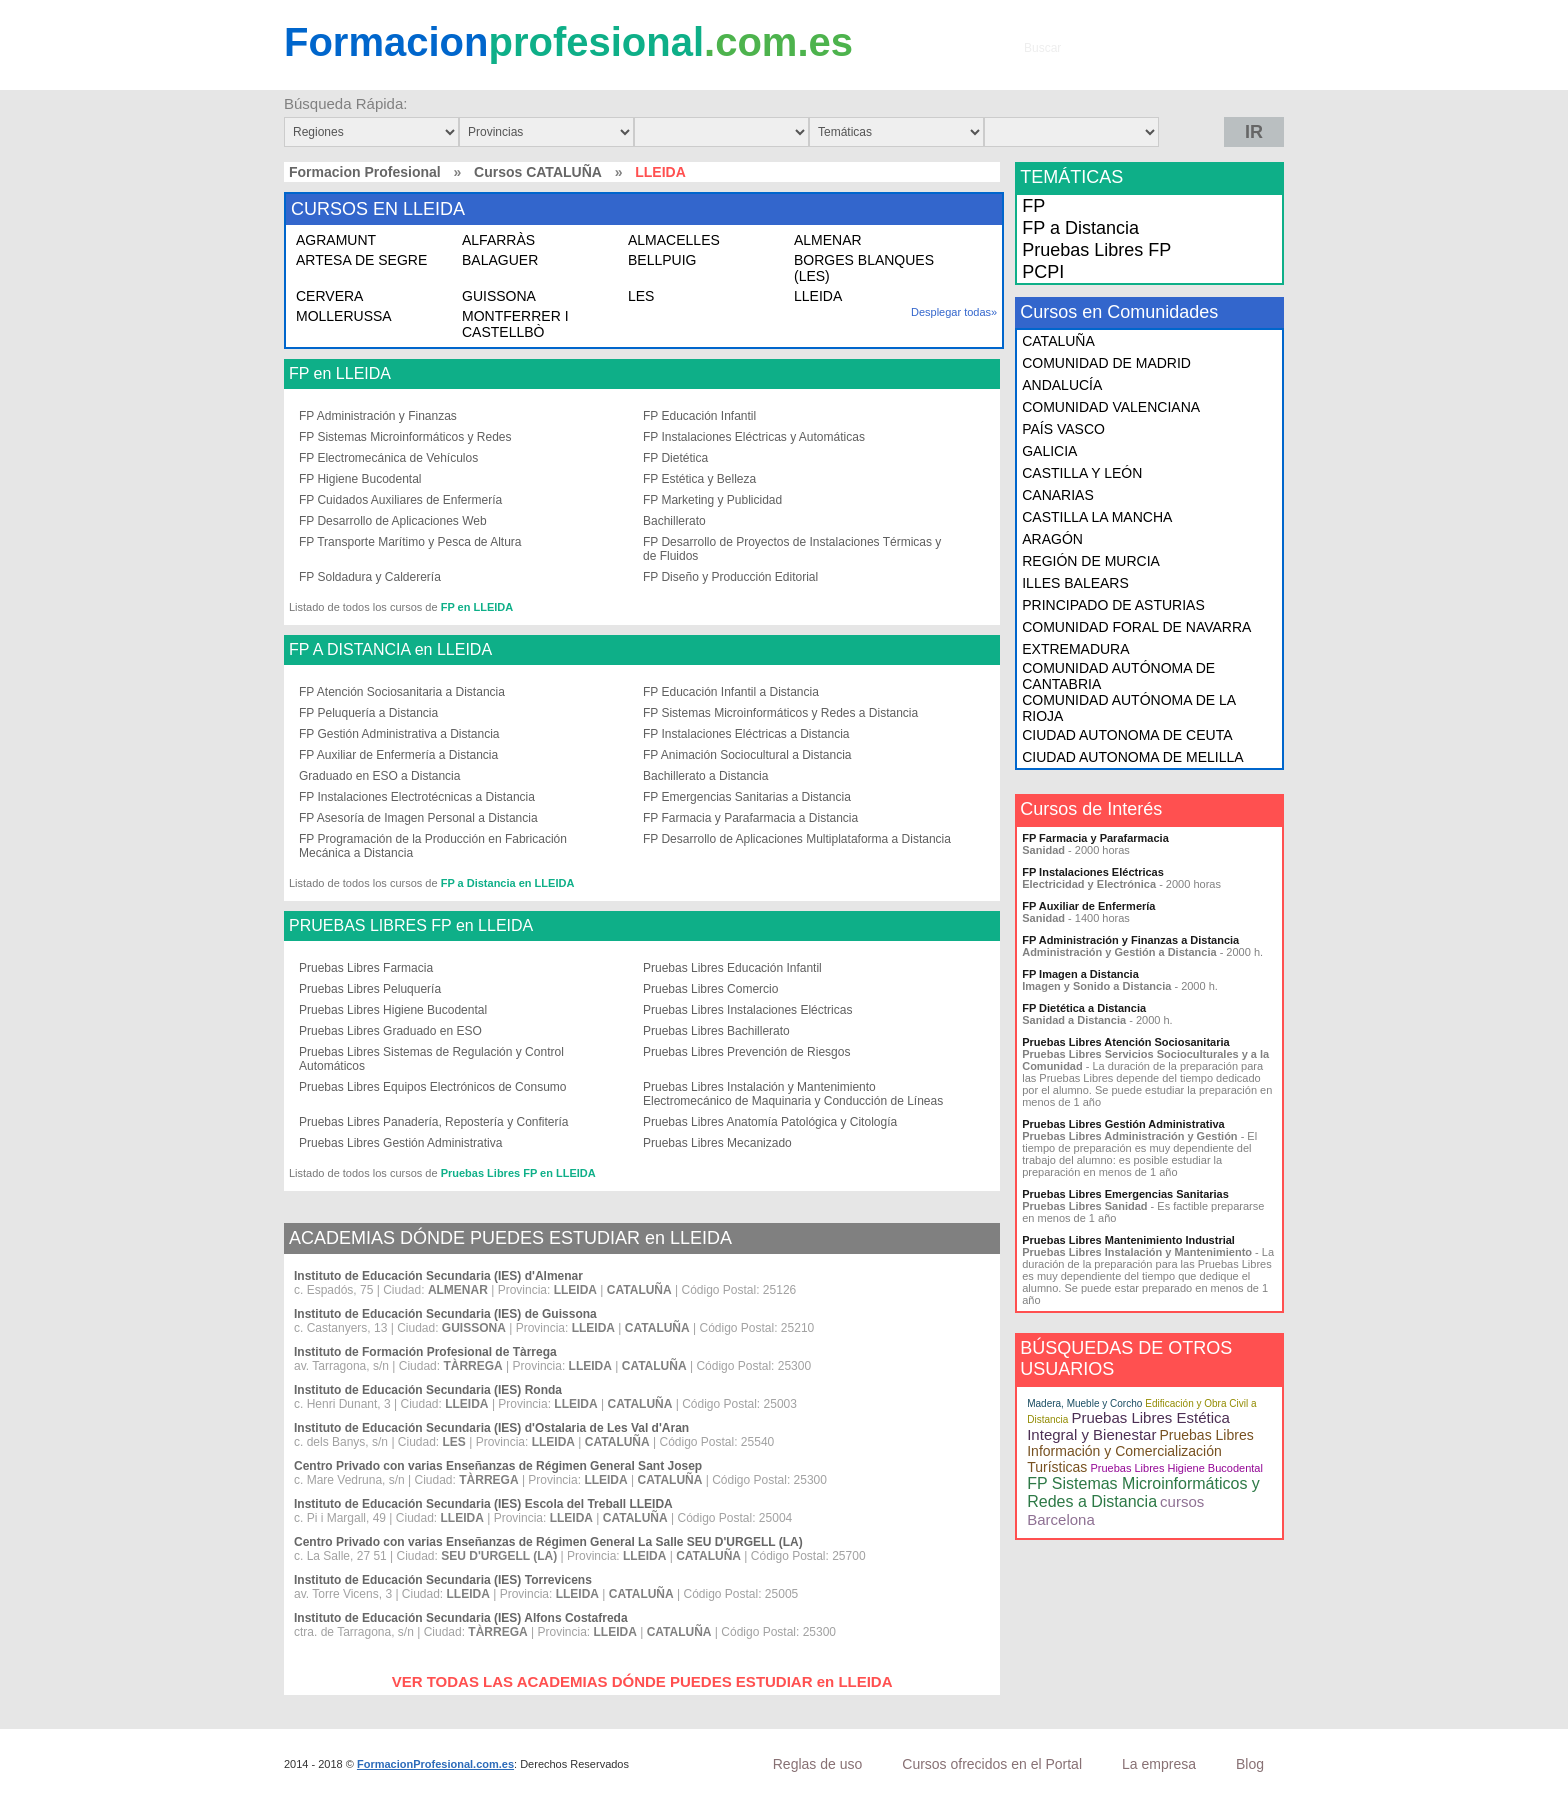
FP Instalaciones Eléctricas (1093, 872)
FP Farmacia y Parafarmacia (1095, 838)
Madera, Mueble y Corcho (1084, 1403)
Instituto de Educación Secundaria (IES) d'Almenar (438, 1276)
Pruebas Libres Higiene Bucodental (393, 1010)
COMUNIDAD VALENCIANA (1111, 407)
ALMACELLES (674, 240)
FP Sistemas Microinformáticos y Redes (405, 437)
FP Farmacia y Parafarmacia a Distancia (750, 818)
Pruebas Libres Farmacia (366, 968)
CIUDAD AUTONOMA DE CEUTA (1127, 735)
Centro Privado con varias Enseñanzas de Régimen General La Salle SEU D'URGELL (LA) (548, 1542)
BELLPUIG (662, 260)
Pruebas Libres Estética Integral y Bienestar (1128, 1426)
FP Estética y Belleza (699, 479)
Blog (1250, 1764)
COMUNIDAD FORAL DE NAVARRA (1136, 627)
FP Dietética (675, 458)
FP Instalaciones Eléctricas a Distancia (746, 734)
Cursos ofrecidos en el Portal (992, 1764)
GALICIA (1049, 451)
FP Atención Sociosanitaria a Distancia (402, 692)
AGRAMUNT (336, 240)
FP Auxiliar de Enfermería (1088, 906)
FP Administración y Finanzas (378, 416)
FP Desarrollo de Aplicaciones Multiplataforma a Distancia (797, 839)
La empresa (1159, 1764)
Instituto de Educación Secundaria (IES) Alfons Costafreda (461, 1618)
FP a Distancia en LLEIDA (508, 883)
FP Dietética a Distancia (1084, 1008)
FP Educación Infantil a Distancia (731, 692)
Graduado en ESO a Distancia (379, 776)
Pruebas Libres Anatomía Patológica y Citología (770, 1122)
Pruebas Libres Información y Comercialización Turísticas (1140, 1451)
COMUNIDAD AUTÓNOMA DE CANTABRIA (1118, 676)
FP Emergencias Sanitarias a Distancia (747, 797)
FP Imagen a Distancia (1080, 974)
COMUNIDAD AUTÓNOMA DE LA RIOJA (1128, 708)
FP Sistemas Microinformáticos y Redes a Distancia (780, 713)
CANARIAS (1058, 495)
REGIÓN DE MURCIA (1091, 561)
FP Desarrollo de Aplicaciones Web (393, 521)
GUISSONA (499, 296)
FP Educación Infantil (699, 416)
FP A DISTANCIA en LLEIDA (390, 650)
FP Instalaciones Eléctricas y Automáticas (754, 437)
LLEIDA (818, 296)
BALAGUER (500, 260)
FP (1033, 206)
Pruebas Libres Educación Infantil (732, 968)
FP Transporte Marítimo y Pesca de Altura (410, 542)
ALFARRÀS (498, 240)
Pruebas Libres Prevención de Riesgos (746, 1052)
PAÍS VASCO (1063, 429)
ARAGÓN (1052, 539)
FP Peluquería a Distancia (368, 713)
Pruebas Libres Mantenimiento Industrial (1128, 1240)
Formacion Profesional (365, 172)
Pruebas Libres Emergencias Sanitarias (1125, 1194)
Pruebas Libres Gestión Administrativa (400, 1143)
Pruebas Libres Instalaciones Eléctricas (747, 1010)
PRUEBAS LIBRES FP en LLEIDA (411, 926)
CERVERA (329, 296)
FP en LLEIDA (340, 374)
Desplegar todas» (954, 312)
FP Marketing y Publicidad (712, 500)
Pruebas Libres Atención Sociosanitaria (1125, 1042)
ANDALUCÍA (1062, 385)
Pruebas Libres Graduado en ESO (390, 1031)
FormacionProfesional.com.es (435, 1764)
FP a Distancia (1080, 228)
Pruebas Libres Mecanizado (717, 1143)
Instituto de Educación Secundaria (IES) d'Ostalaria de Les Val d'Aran (491, 1428)
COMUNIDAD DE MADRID (1106, 363)
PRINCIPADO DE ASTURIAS (1113, 605)
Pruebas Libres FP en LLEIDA (518, 1173)
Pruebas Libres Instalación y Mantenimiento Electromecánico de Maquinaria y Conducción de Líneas (793, 1094)
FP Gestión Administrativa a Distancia (399, 734)
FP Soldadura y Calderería (370, 577)
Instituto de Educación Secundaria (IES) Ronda (428, 1390)
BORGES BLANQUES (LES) (864, 268)
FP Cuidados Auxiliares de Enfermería (400, 500)
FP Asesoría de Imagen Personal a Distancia (418, 818)
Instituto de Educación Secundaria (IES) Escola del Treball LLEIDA (483, 1504)
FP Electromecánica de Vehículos (388, 458)
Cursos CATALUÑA (538, 172)
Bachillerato (674, 521)
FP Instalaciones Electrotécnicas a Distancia (417, 797)
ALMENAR (828, 240)
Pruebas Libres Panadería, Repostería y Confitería (433, 1122)
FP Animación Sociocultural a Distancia (747, 755)
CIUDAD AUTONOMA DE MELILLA (1132, 757)
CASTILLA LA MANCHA (1097, 517)
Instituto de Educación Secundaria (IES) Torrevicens (443, 1580)
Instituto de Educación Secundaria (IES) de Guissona (445, 1314)
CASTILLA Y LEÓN (1082, 473)
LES (641, 296)
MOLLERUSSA (344, 316)
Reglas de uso (818, 1764)
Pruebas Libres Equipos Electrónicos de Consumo (432, 1087)
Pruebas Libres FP (1096, 250)
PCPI (1043, 272)
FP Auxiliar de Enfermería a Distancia (398, 755)
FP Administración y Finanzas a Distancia (1130, 940)
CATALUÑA (1058, 341)
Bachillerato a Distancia (705, 776)
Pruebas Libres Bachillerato (716, 1031)
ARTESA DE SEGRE (361, 260)
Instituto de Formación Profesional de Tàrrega (425, 1352)
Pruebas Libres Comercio (710, 989)
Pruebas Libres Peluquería (370, 989)
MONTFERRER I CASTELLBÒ (515, 324)
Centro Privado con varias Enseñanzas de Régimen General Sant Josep (498, 1466)
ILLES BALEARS (1075, 583)
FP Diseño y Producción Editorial (730, 577)
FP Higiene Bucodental (360, 479)
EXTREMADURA (1075, 649)
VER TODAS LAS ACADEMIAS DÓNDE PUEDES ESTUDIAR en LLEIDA (642, 1681)
